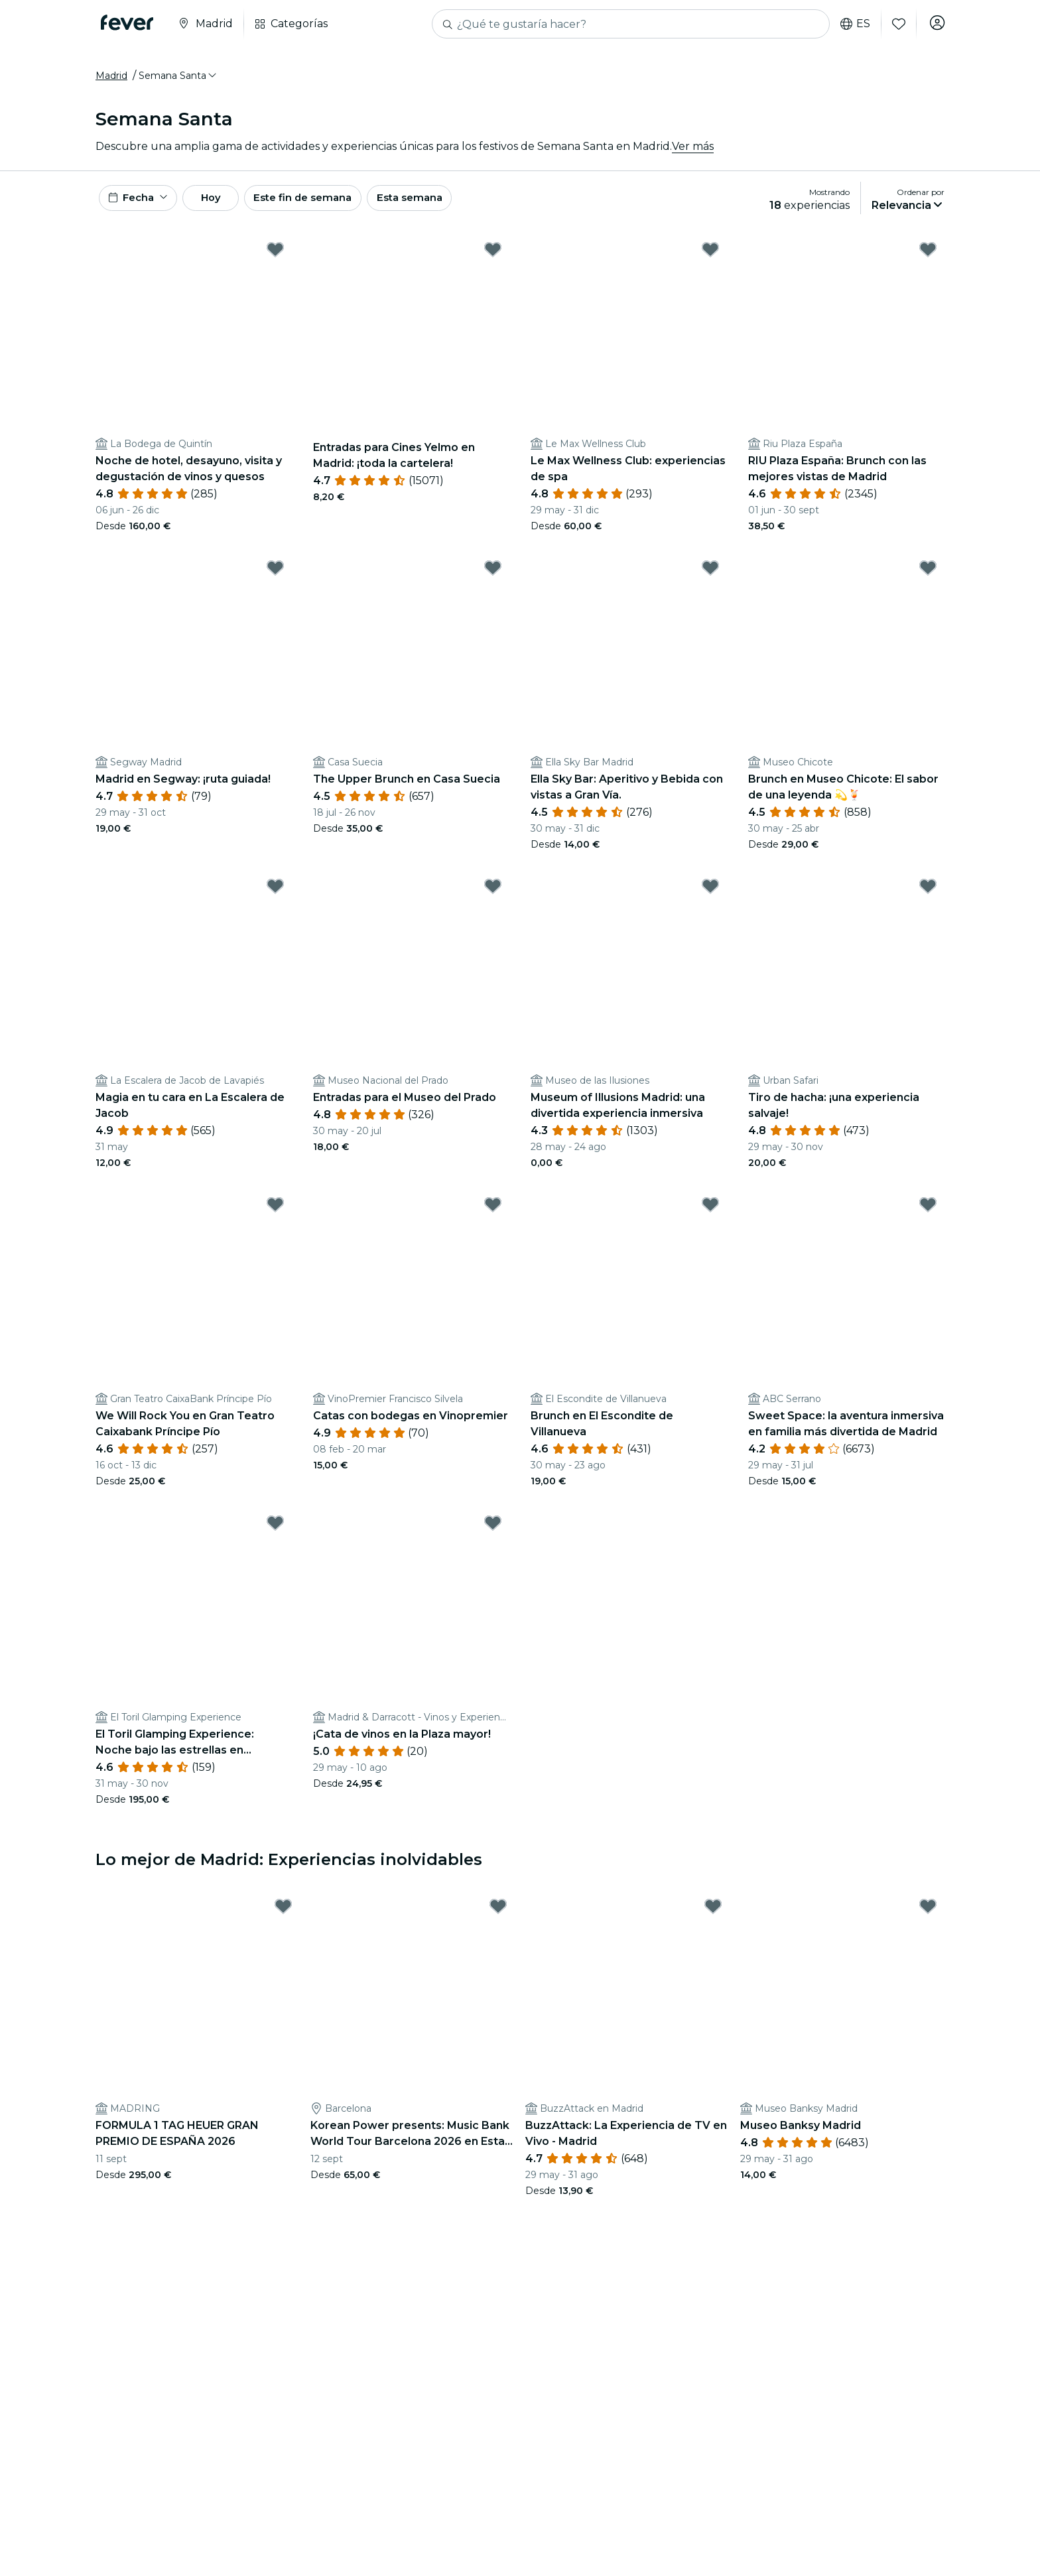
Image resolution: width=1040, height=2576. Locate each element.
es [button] (851, 24)
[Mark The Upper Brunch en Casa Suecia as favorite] (492, 579)
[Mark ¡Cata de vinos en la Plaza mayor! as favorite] (492, 1534)
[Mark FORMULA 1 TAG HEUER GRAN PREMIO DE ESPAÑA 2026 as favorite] (283, 1918)
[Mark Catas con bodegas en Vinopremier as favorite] (492, 1216)
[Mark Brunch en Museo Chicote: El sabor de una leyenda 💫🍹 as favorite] (928, 579)
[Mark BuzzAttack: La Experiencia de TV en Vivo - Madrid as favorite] (713, 1918)
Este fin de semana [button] (333, 206)
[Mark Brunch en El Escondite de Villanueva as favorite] (710, 1216)
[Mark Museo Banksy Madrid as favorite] (928, 1918)
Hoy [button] (227, 206)
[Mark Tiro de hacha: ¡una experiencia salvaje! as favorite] (928, 898)
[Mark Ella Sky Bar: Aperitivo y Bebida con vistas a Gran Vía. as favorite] (710, 579)
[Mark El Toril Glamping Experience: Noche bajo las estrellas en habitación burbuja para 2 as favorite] (275, 1534)
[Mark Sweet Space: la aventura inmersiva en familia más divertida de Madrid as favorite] (928, 1216)
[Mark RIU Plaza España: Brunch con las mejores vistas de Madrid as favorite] (928, 261)
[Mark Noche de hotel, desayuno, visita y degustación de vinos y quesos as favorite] (275, 261)
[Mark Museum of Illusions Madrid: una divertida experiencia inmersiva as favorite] (710, 898)
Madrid (111, 82)
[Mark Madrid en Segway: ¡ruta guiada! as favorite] (275, 579)
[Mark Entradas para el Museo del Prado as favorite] (492, 898)
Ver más (693, 152)
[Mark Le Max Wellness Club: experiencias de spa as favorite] (710, 261)
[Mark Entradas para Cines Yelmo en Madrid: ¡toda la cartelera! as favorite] (492, 261)
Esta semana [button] (448, 206)
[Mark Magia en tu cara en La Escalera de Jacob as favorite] (275, 898)
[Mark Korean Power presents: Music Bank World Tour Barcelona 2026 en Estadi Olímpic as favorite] (498, 1918)
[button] (178, 81)
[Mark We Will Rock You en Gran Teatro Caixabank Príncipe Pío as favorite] (275, 1216)
